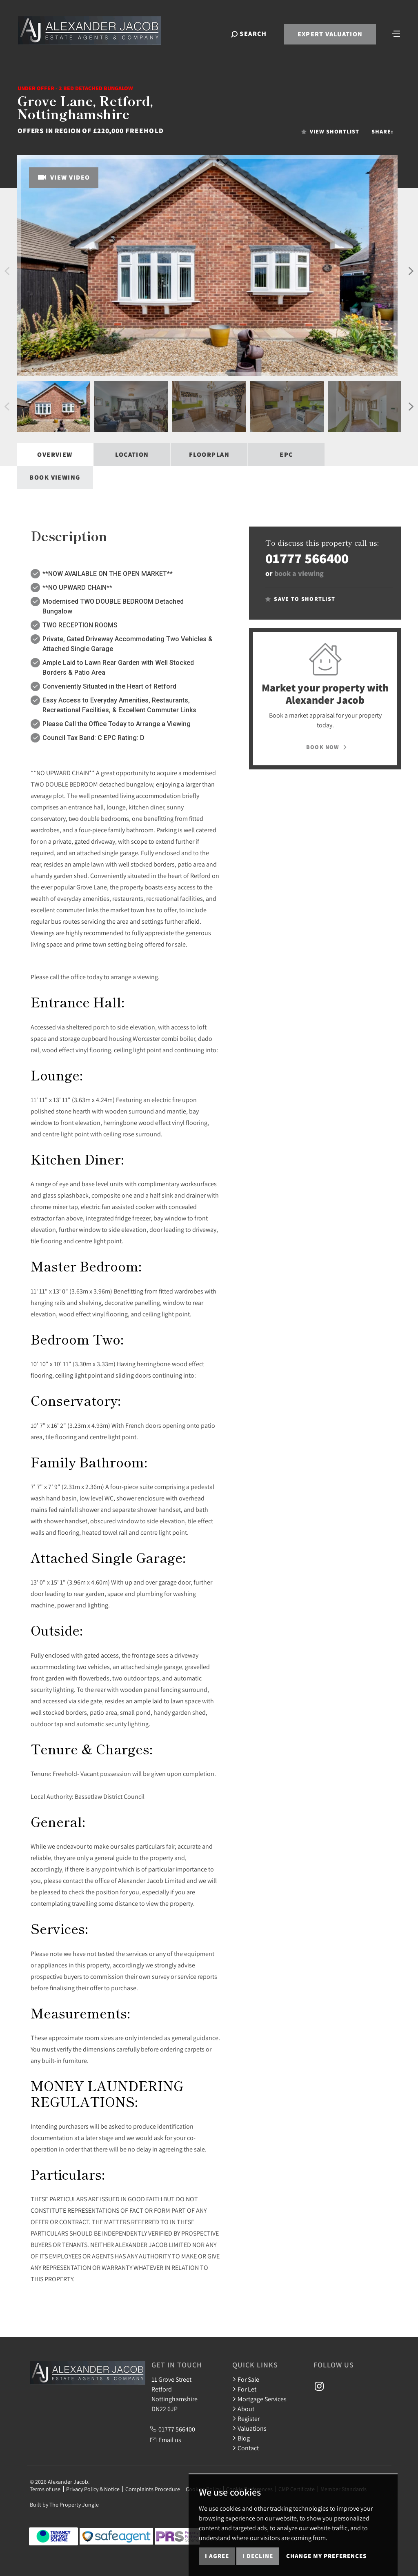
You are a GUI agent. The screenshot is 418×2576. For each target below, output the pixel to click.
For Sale (245, 2379)
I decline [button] (257, 2556)
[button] (6, 271)
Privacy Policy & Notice (93, 2489)
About (243, 2409)
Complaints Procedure (152, 2489)
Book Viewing (54, 477)
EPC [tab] (286, 454)
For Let (244, 2389)
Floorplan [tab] (209, 454)
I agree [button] (217, 2556)
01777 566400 (307, 558)
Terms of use (45, 2489)
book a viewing (299, 573)
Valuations (249, 2428)
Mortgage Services (259, 2399)
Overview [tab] (55, 454)
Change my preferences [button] (326, 2556)
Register (246, 2418)
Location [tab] (132, 454)
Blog (241, 2438)
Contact (245, 2448)
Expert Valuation (329, 35)
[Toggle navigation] (395, 34)
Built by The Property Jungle (64, 2504)
